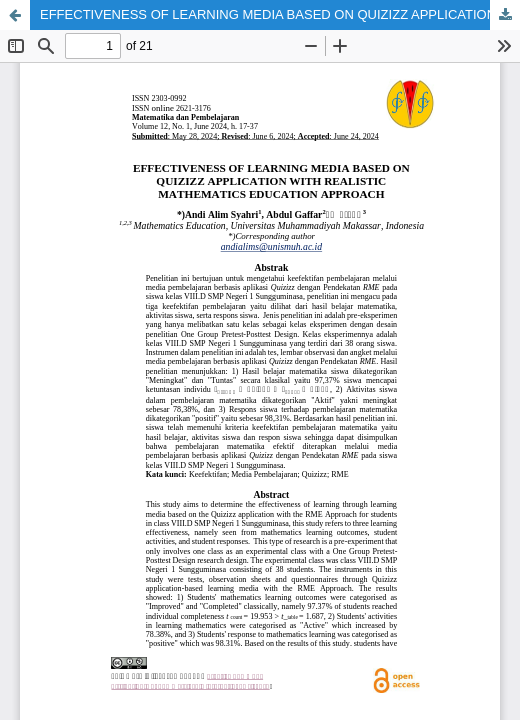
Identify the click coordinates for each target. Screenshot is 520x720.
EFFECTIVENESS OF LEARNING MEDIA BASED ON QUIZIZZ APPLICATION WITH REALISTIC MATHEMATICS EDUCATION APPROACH (280, 14)
